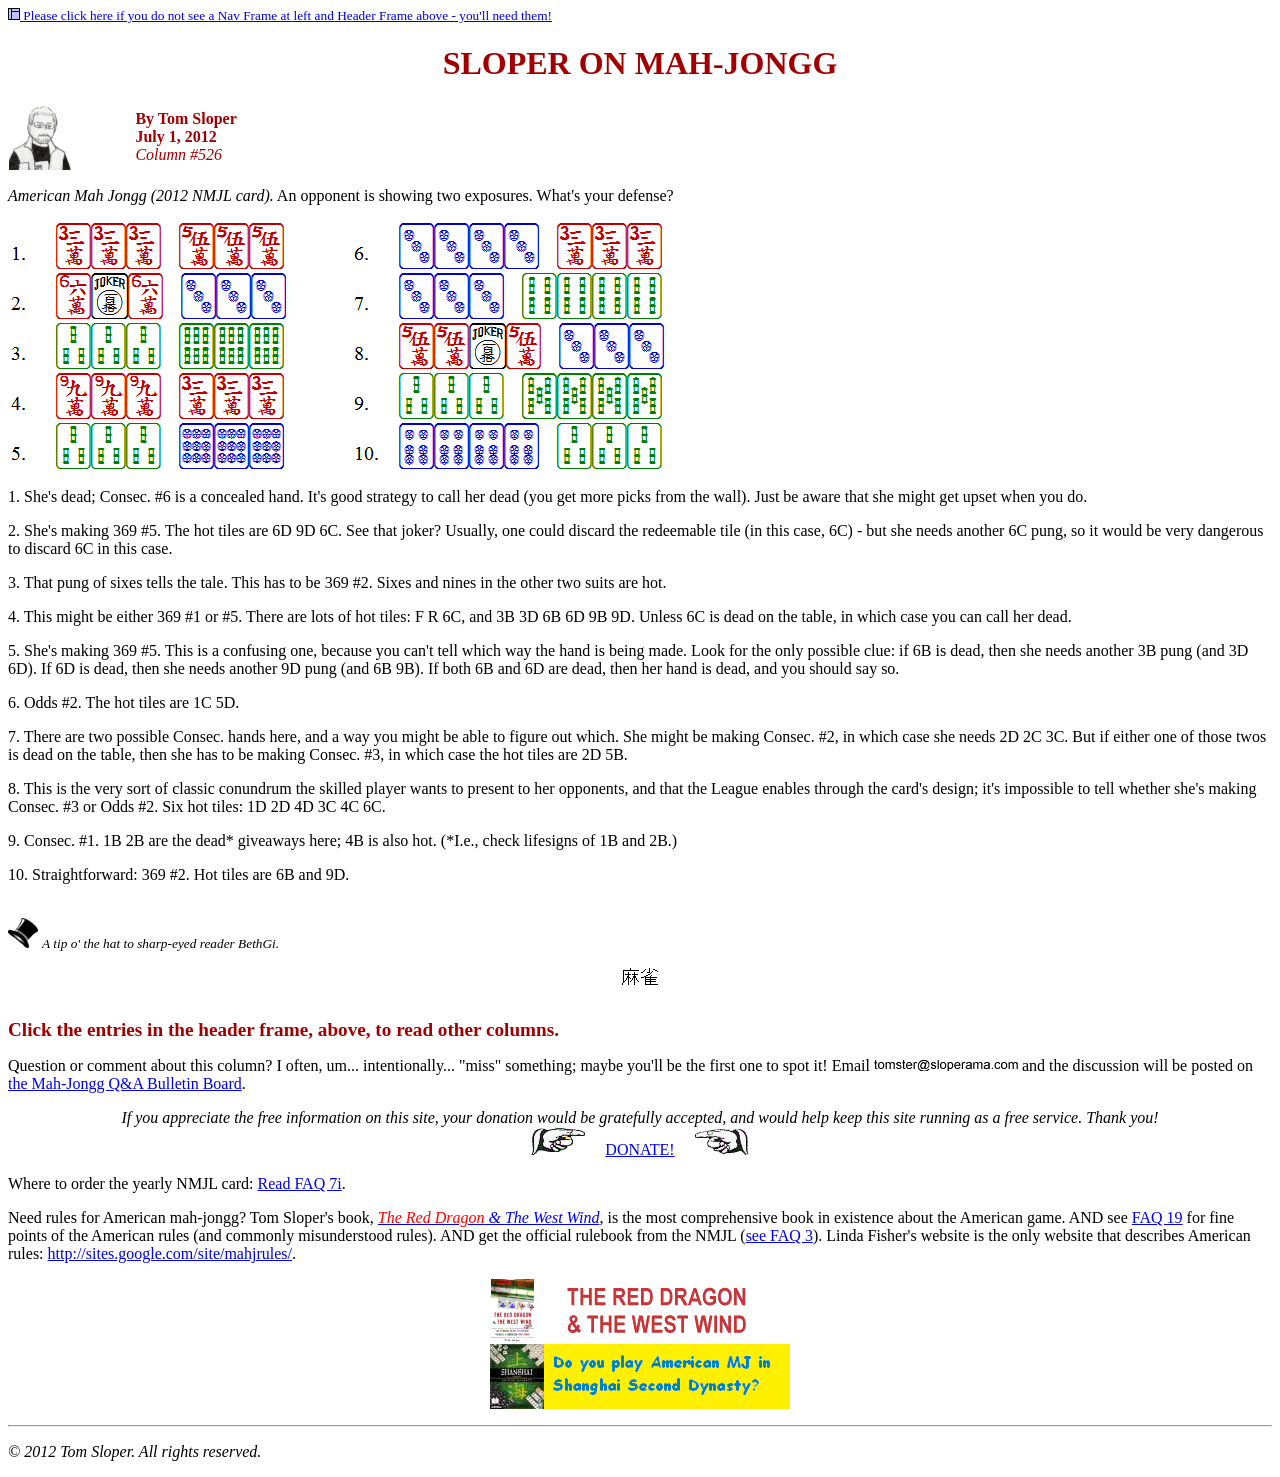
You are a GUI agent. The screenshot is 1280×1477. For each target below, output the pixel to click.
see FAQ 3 (779, 1235)
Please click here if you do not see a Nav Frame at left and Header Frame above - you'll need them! (280, 15)
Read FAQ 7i (300, 1183)
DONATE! (639, 1149)
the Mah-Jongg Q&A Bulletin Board (125, 1083)
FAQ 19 (1157, 1217)
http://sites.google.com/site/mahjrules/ (170, 1253)
